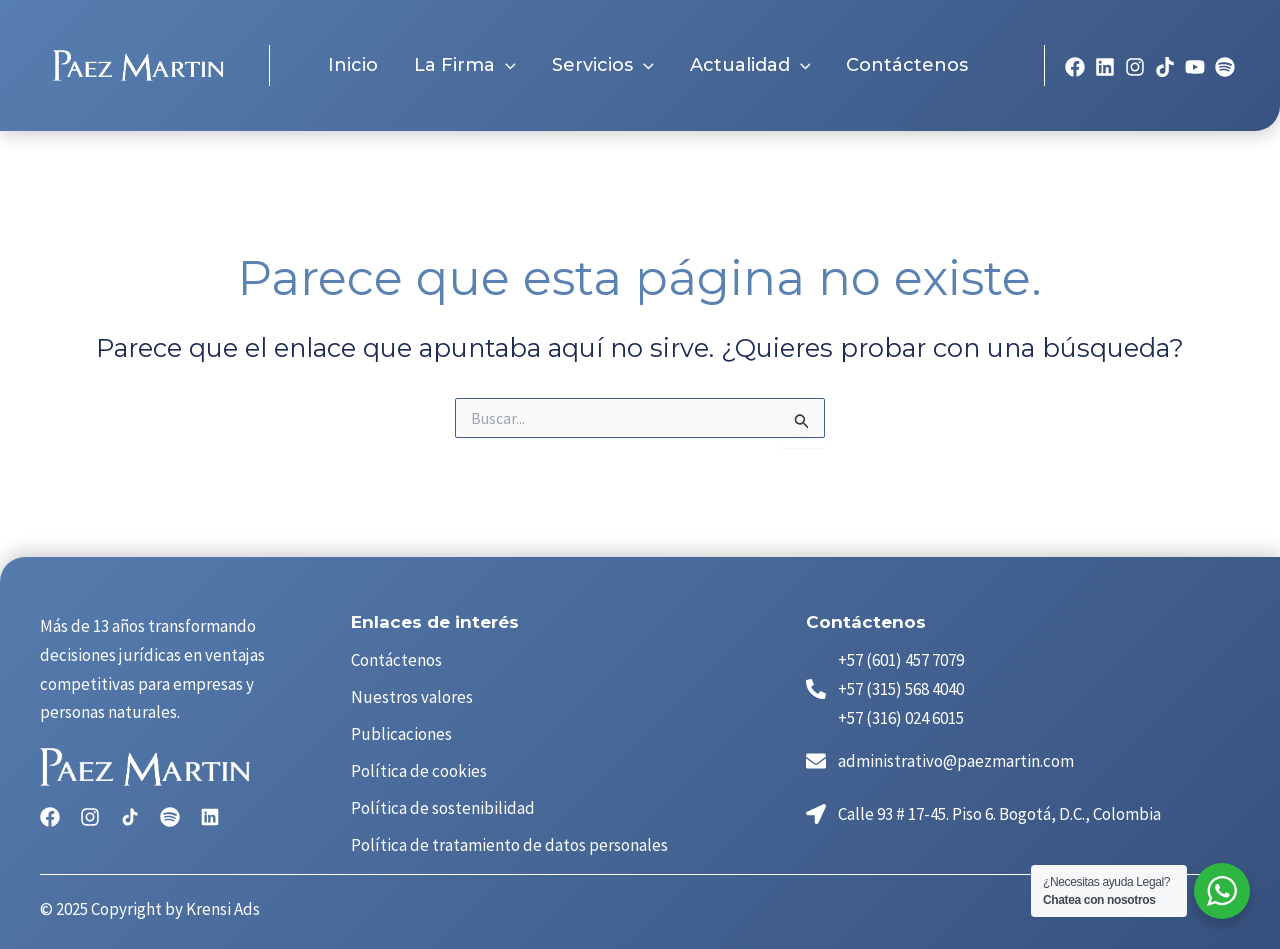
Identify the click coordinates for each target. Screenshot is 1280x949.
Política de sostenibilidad (443, 808)
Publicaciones (401, 734)
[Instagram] (1135, 65)
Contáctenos (396, 660)
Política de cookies (419, 771)
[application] (505, 64)
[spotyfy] (1225, 65)
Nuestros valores (412, 697)
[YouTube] (1195, 65)
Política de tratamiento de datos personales (509, 845)
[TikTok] (1165, 65)
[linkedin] (1105, 65)
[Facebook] (1075, 65)
